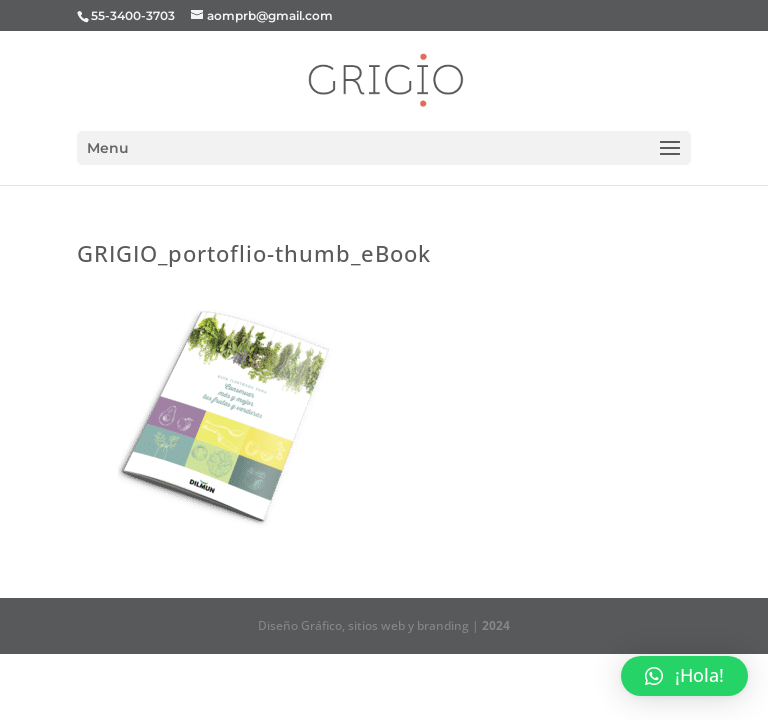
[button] (684, 676)
